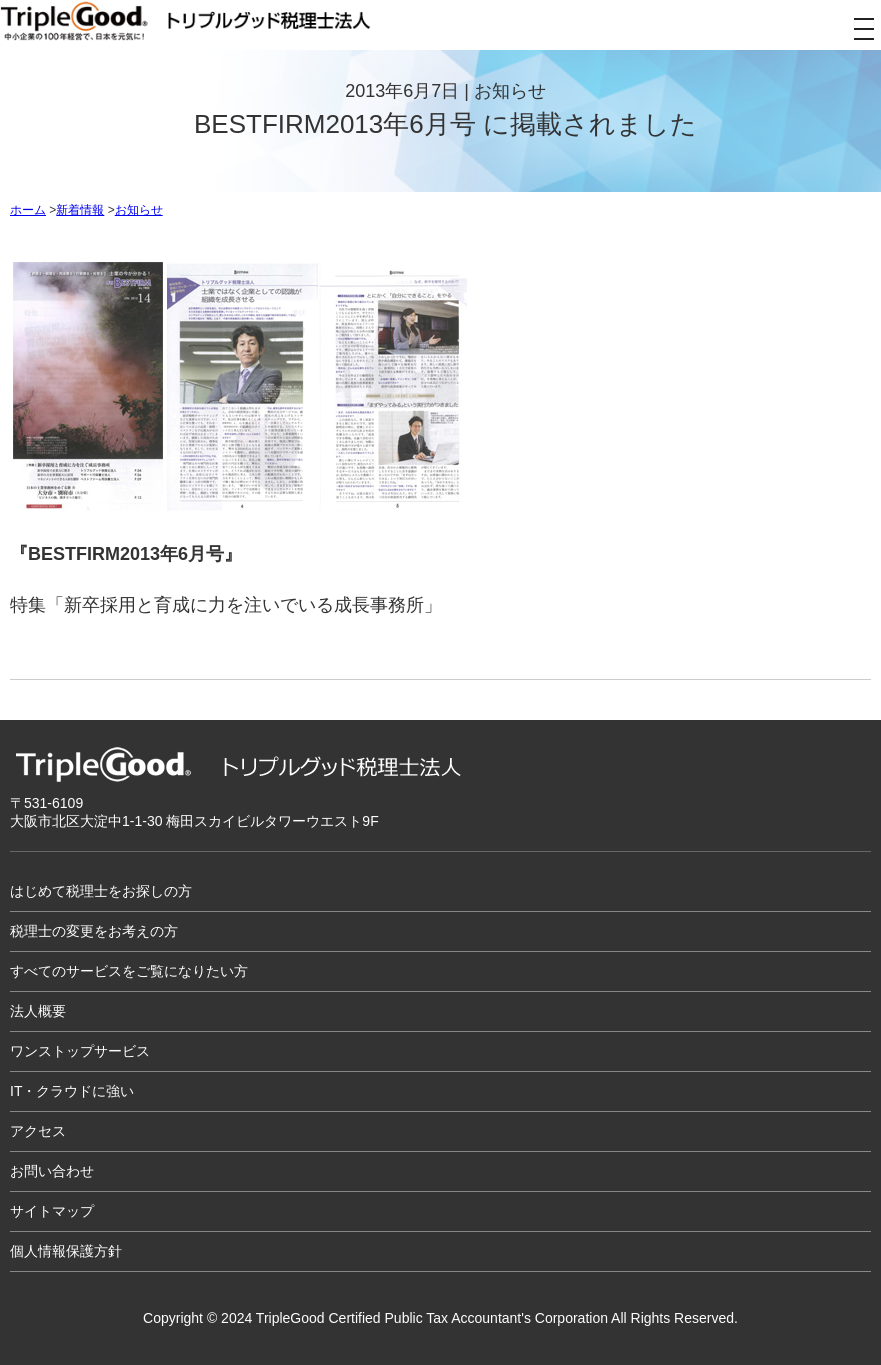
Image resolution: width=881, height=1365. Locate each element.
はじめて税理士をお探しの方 (101, 891)
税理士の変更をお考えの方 (94, 931)
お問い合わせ (52, 1171)
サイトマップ (52, 1211)
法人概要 (38, 1011)
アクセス (38, 1131)
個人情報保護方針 (66, 1251)
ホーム (28, 210)
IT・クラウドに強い (72, 1091)
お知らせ (139, 210)
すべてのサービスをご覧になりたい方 (129, 971)
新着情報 (80, 210)
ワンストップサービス (80, 1051)
